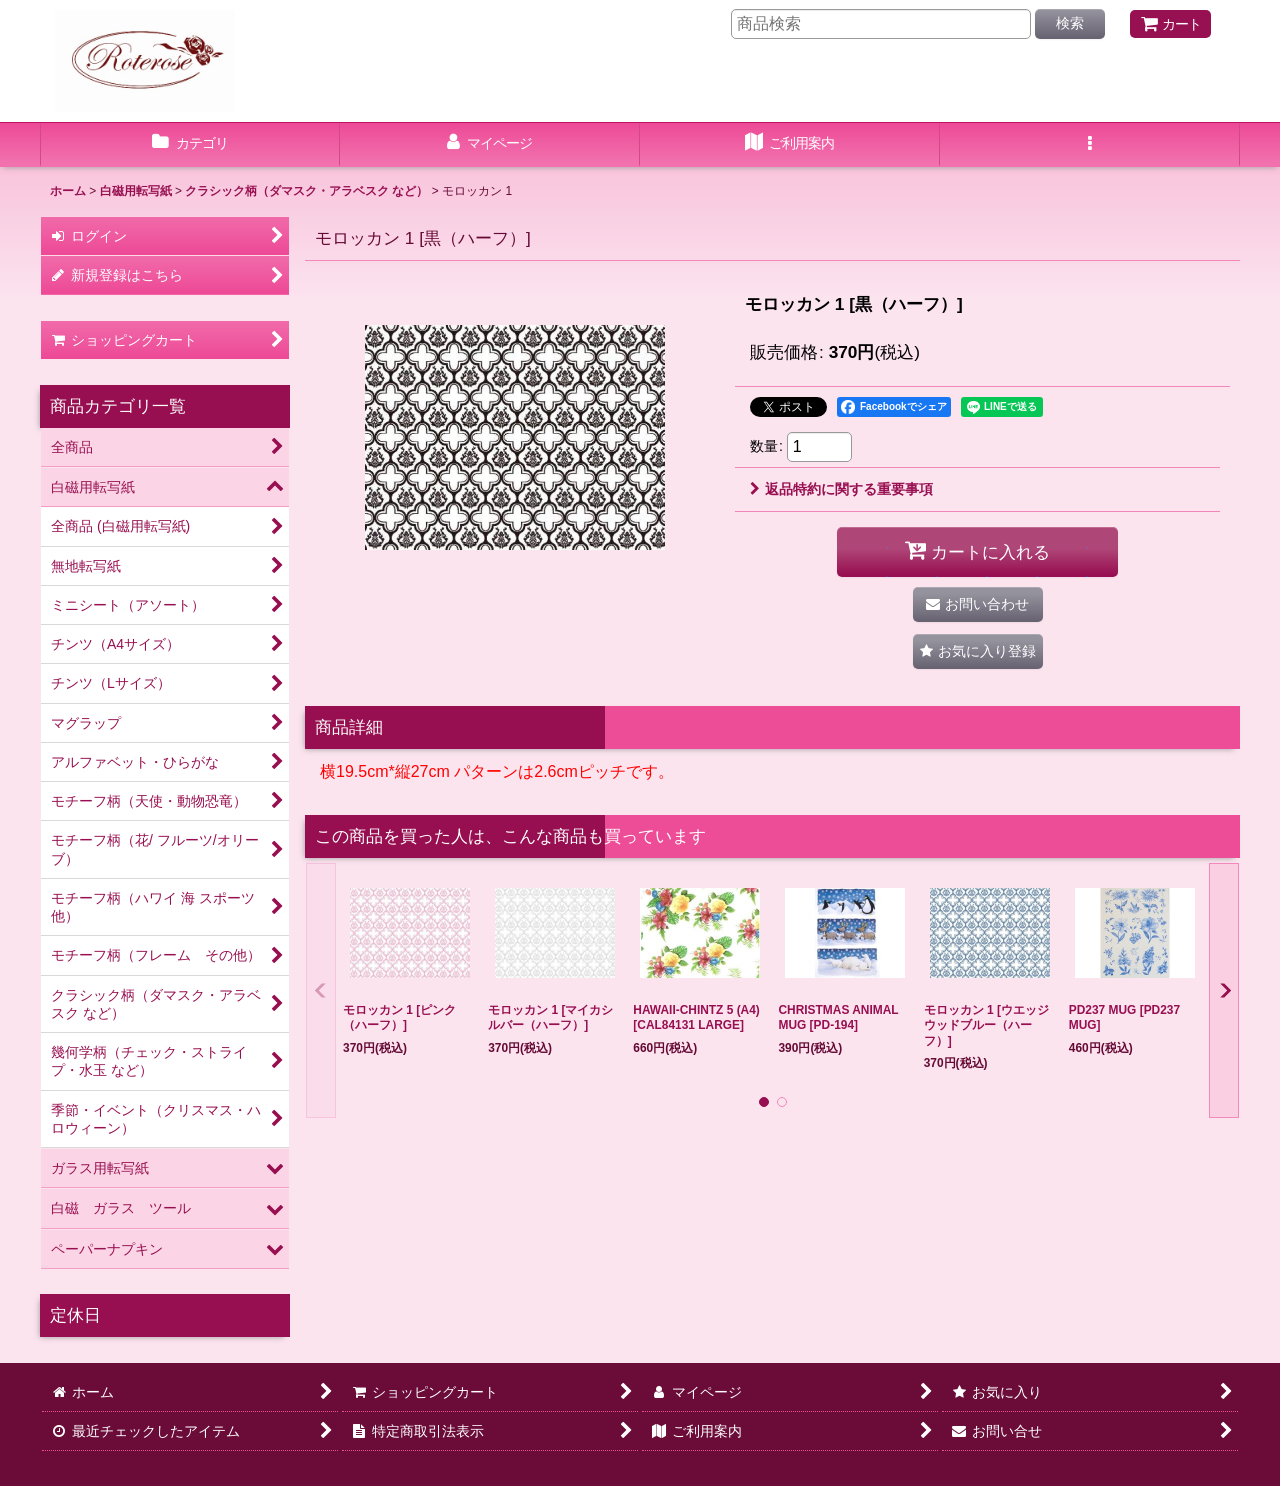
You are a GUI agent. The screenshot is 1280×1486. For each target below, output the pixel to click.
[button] (1090, 145)
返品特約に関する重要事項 (841, 489)
